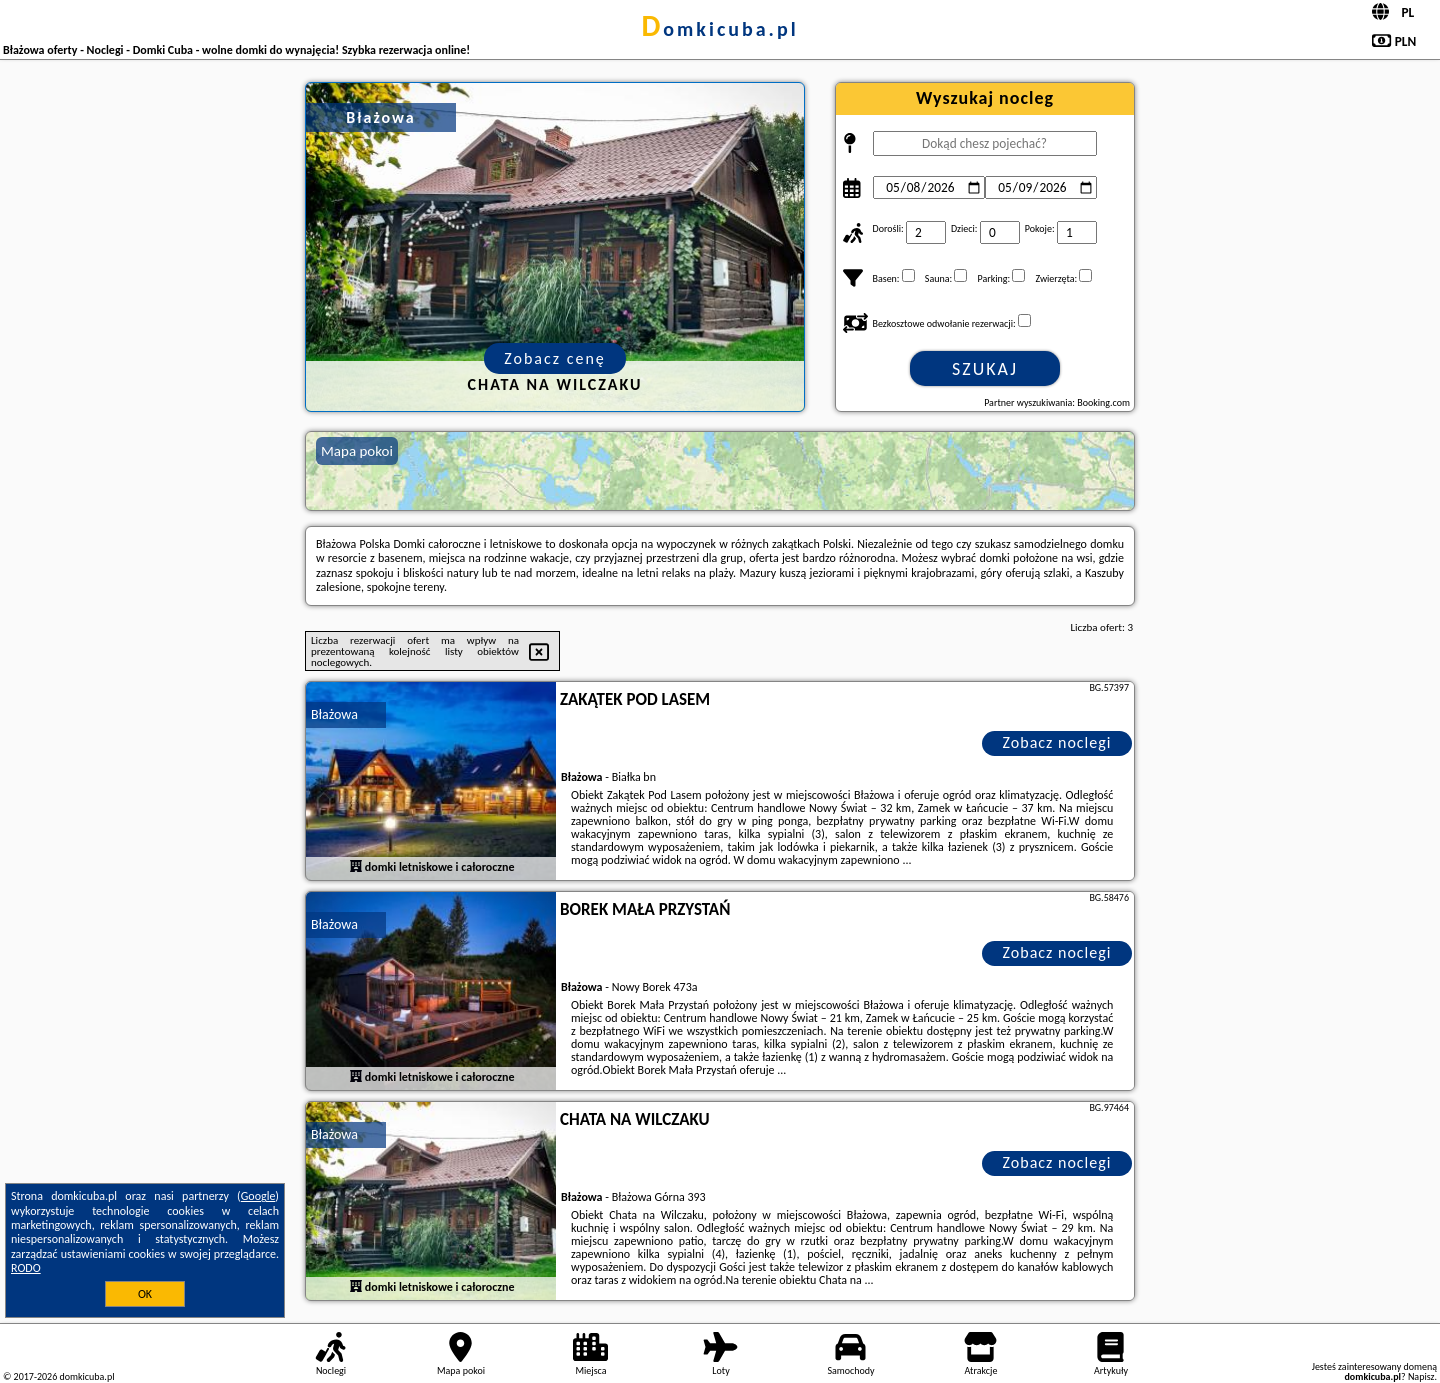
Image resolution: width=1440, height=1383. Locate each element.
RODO (26, 1268)
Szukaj (985, 369)
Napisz (1421, 1376)
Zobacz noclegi (1057, 742)
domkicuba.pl (719, 29)
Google (258, 1196)
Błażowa (334, 714)
